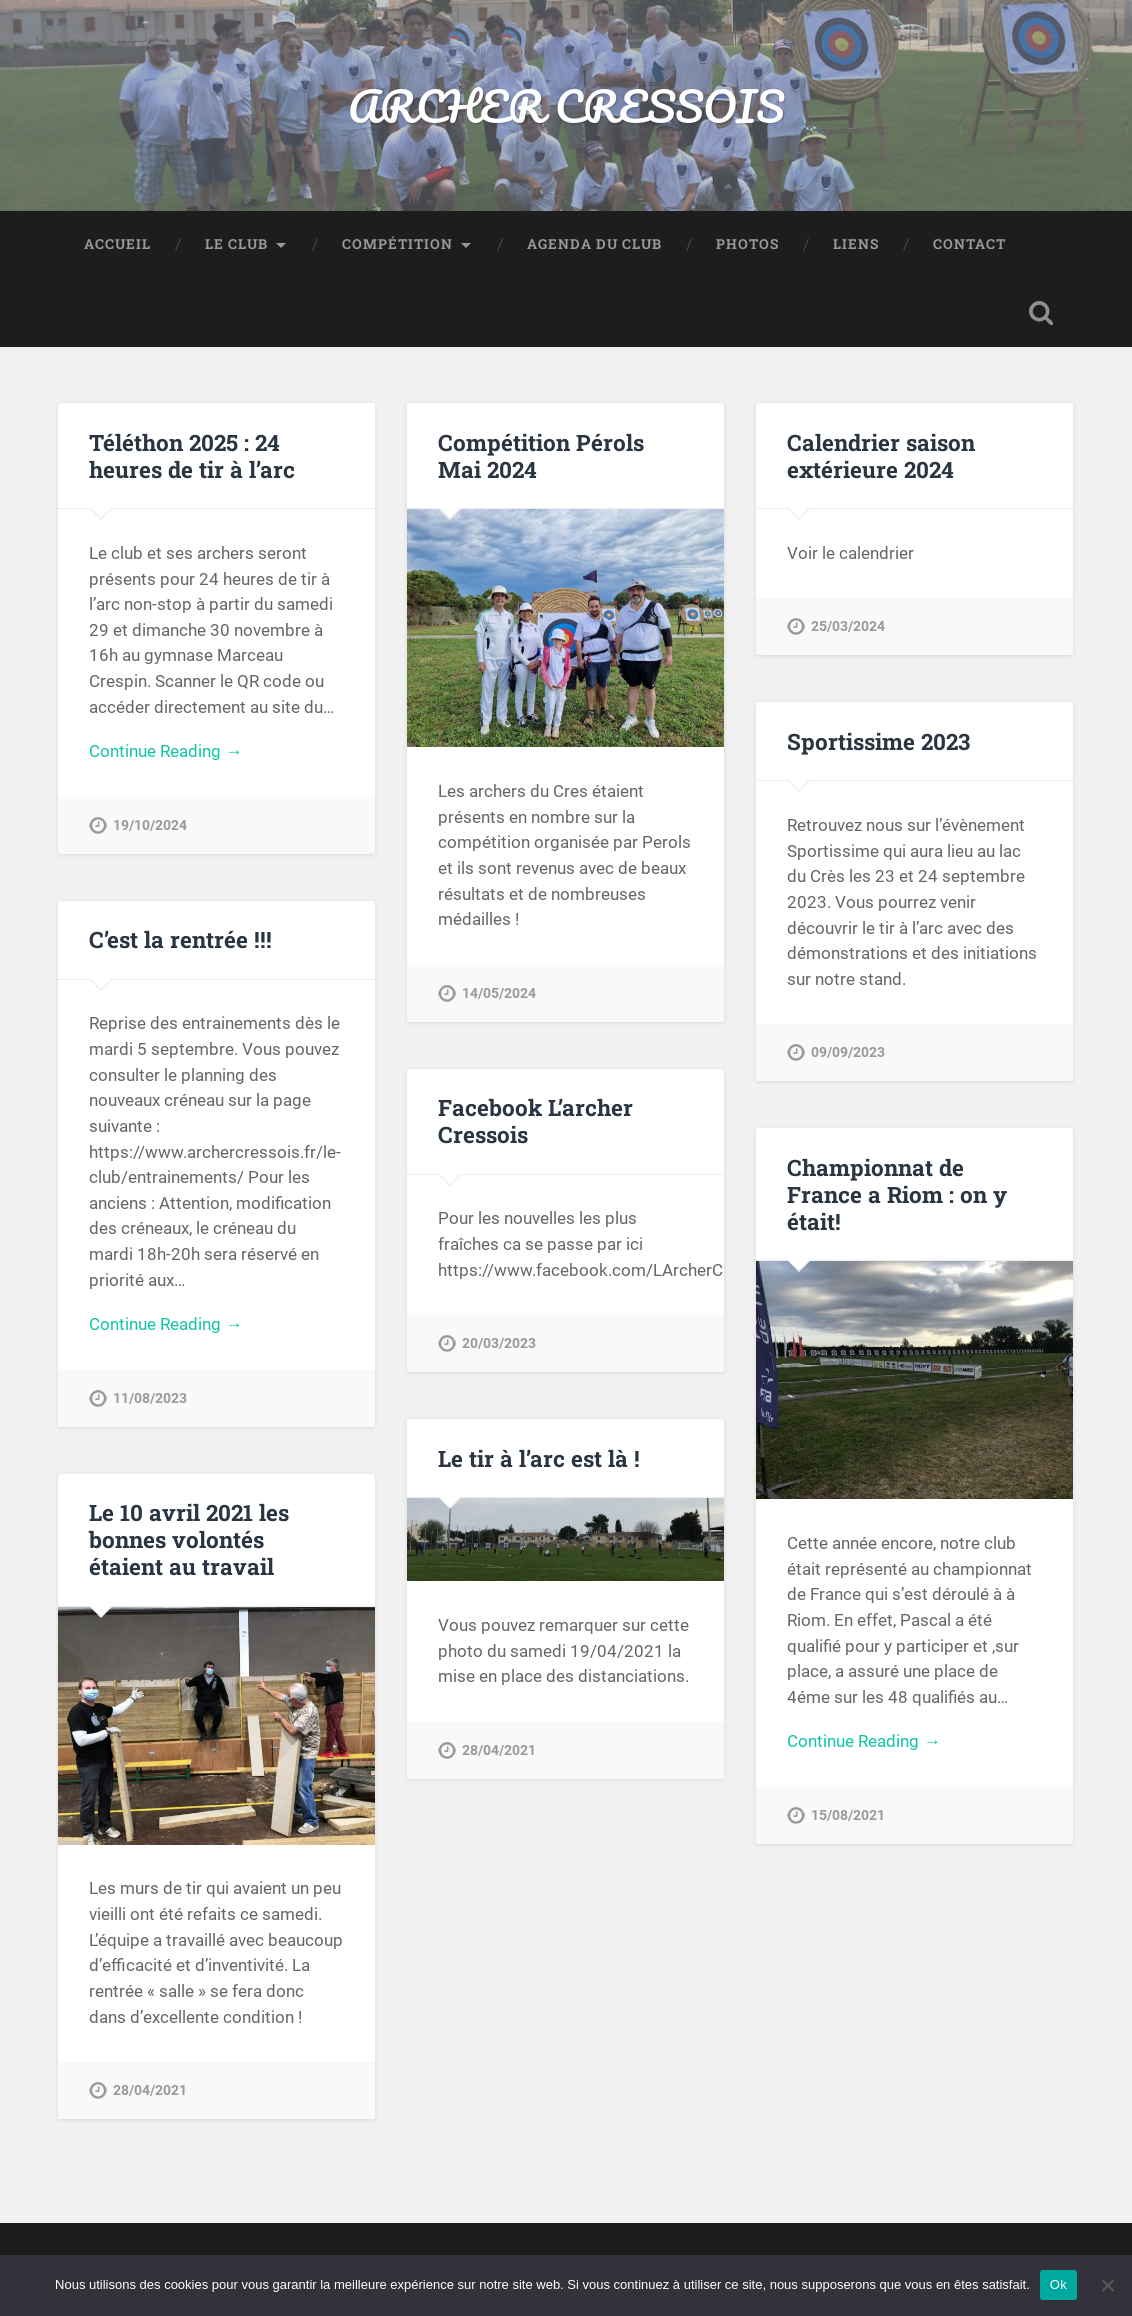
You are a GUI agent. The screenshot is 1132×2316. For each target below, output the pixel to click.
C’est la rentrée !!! (180, 939)
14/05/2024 (499, 993)
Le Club (236, 244)
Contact (969, 244)
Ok (1058, 2284)
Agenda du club (594, 244)
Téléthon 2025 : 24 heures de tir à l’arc (192, 455)
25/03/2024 (848, 626)
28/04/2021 (499, 1750)
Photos (747, 244)
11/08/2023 (150, 1398)
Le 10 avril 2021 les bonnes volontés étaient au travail (189, 1539)
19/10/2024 (150, 825)
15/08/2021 (848, 1815)
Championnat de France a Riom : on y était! (897, 1194)
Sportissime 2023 (878, 741)
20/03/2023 (499, 1343)
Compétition (397, 244)
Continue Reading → (165, 751)
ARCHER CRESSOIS (566, 105)
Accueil (117, 244)
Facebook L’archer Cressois (535, 1120)
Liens (856, 244)
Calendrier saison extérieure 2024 (881, 455)
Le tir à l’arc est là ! (539, 1458)
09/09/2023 (848, 1052)
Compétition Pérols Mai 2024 (541, 455)
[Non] (1107, 2285)
